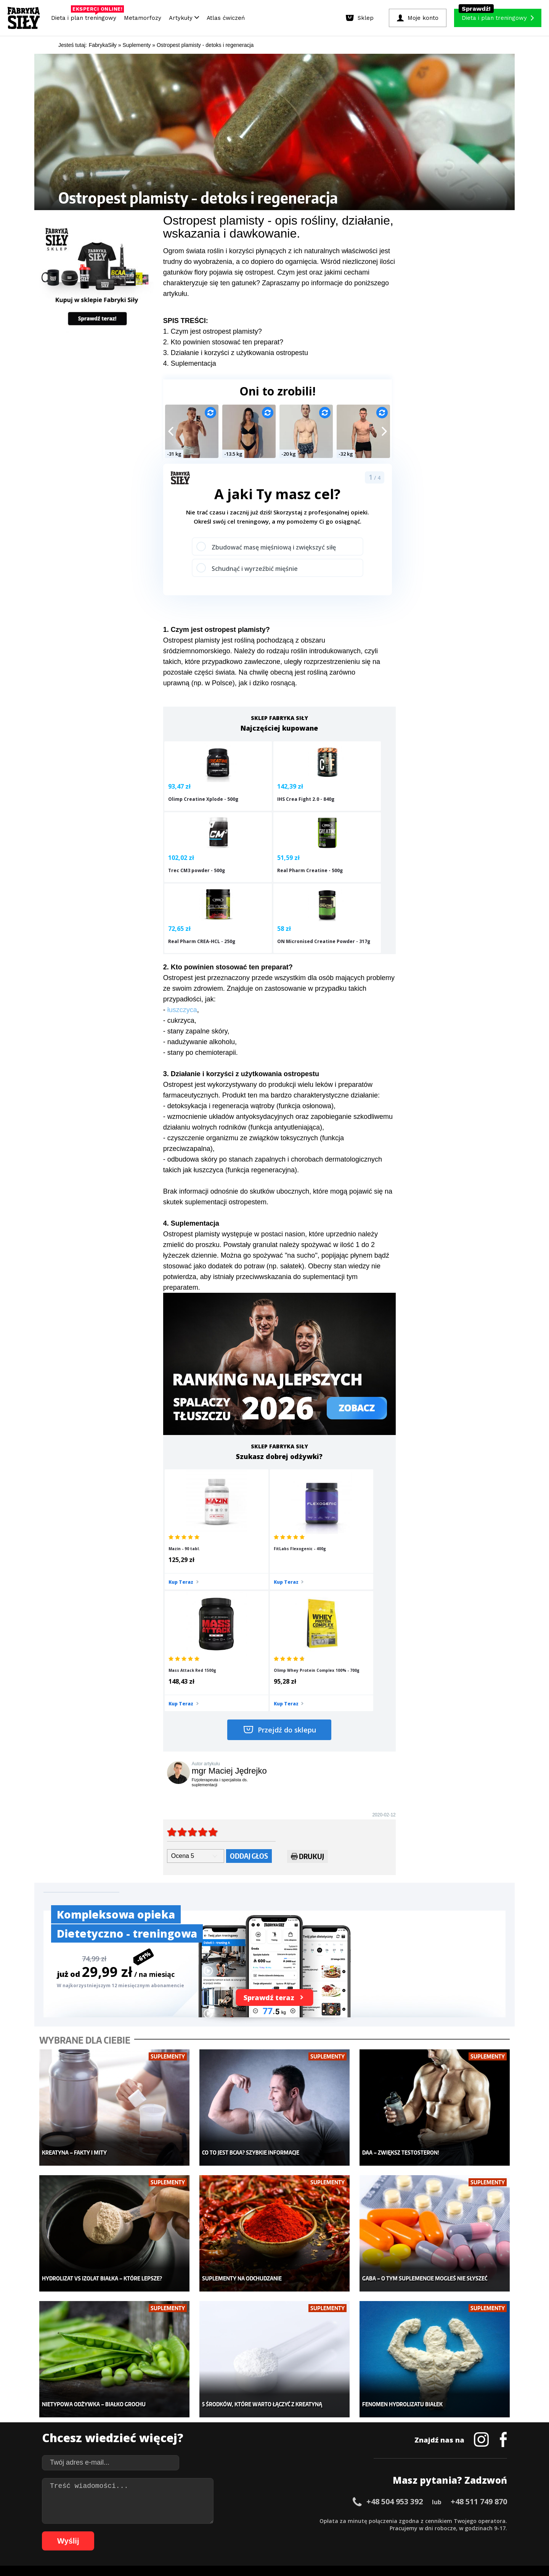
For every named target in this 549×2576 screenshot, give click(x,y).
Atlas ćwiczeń (226, 17)
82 (242, 2531)
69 (143, 2531)
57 (478, 2520)
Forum (320, 2464)
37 (326, 2520)
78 (211, 2531)
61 (82, 2531)
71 (158, 2531)
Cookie (298, 2498)
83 (249, 2531)
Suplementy (125, 2441)
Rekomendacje (331, 2452)
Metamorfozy (142, 17)
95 (341, 2531)
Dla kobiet (224, 2407)
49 (417, 2520)
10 (120, 2520)
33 (295, 2520)
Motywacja (326, 2418)
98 (364, 2531)
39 (341, 2520)
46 (394, 2520)
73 (173, 2531)
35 (310, 2520)
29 (265, 2520)
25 (234, 2520)
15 (158, 2520)
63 (97, 2531)
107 (455, 2531)
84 (257, 2531)
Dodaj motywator (334, 2430)
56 (470, 2520)
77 (204, 2531)
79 (219, 2531)
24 (226, 2520)
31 (280, 2520)
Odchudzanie (228, 2430)
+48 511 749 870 (479, 2313)
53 (448, 2520)
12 (135, 2520)
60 (501, 2520)
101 (391, 2531)
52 (440, 2520)
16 (165, 2520)
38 (333, 2520)
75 (188, 2531)
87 (280, 2531)
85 (265, 2531)
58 (486, 2520)
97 (356, 2531)
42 (364, 2520)
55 (463, 2520)
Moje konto (225, 2418)
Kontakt (270, 2498)
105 (433, 2531)
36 (318, 2520)
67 (127, 2531)
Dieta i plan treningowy (85, 16)
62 (89, 2531)
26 (242, 2520)
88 (287, 2531)
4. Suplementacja (189, 363)
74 (181, 2531)
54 (455, 2520)
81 (234, 2531)
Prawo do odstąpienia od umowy (239, 2549)
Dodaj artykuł (197, 2498)
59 (493, 2520)
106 (444, 2531)
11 (127, 2520)
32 (287, 2520)
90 (303, 2531)
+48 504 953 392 (394, 2313)
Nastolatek (225, 2441)
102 (401, 2531)
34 (303, 2520)
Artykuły (184, 17)
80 (226, 2531)
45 (387, 2520)
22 (211, 2520)
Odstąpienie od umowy (323, 2549)
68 (135, 2531)
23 (219, 2520)
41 (356, 2520)
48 (409, 2520)
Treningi (121, 2418)
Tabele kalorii (330, 2441)
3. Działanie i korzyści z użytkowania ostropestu (235, 353)
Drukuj (307, 1688)
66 (120, 2531)
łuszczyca (182, 959)
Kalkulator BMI (330, 2407)
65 (112, 2531)
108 (465, 2531)
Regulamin (237, 2498)
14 (150, 2520)
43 (371, 2520)
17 (173, 2520)
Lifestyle (222, 2452)
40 (348, 2520)
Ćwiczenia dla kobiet (338, 2395)
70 (150, 2531)
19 (188, 2520)
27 (249, 2520)
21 (204, 2520)
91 (310, 2531)
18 (181, 2520)
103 (412, 2531)
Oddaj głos (249, 1686)
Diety (117, 2430)
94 (333, 2531)
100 (380, 2531)
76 (196, 2531)
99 (371, 2531)
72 (165, 2531)
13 (143, 2520)
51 (432, 2520)
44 (379, 2520)
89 (295, 2531)
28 (257, 2520)
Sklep (117, 2407)
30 (272, 2520)
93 (326, 2531)
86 (272, 2531)
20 (196, 2520)
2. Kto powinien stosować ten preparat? (223, 342)
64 (104, 2531)
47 (402, 2520)
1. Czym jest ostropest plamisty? (212, 331)
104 (423, 2531)
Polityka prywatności (343, 2498)
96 (348, 2531)
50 (425, 2520)
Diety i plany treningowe (140, 2395)
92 (318, 2531)
